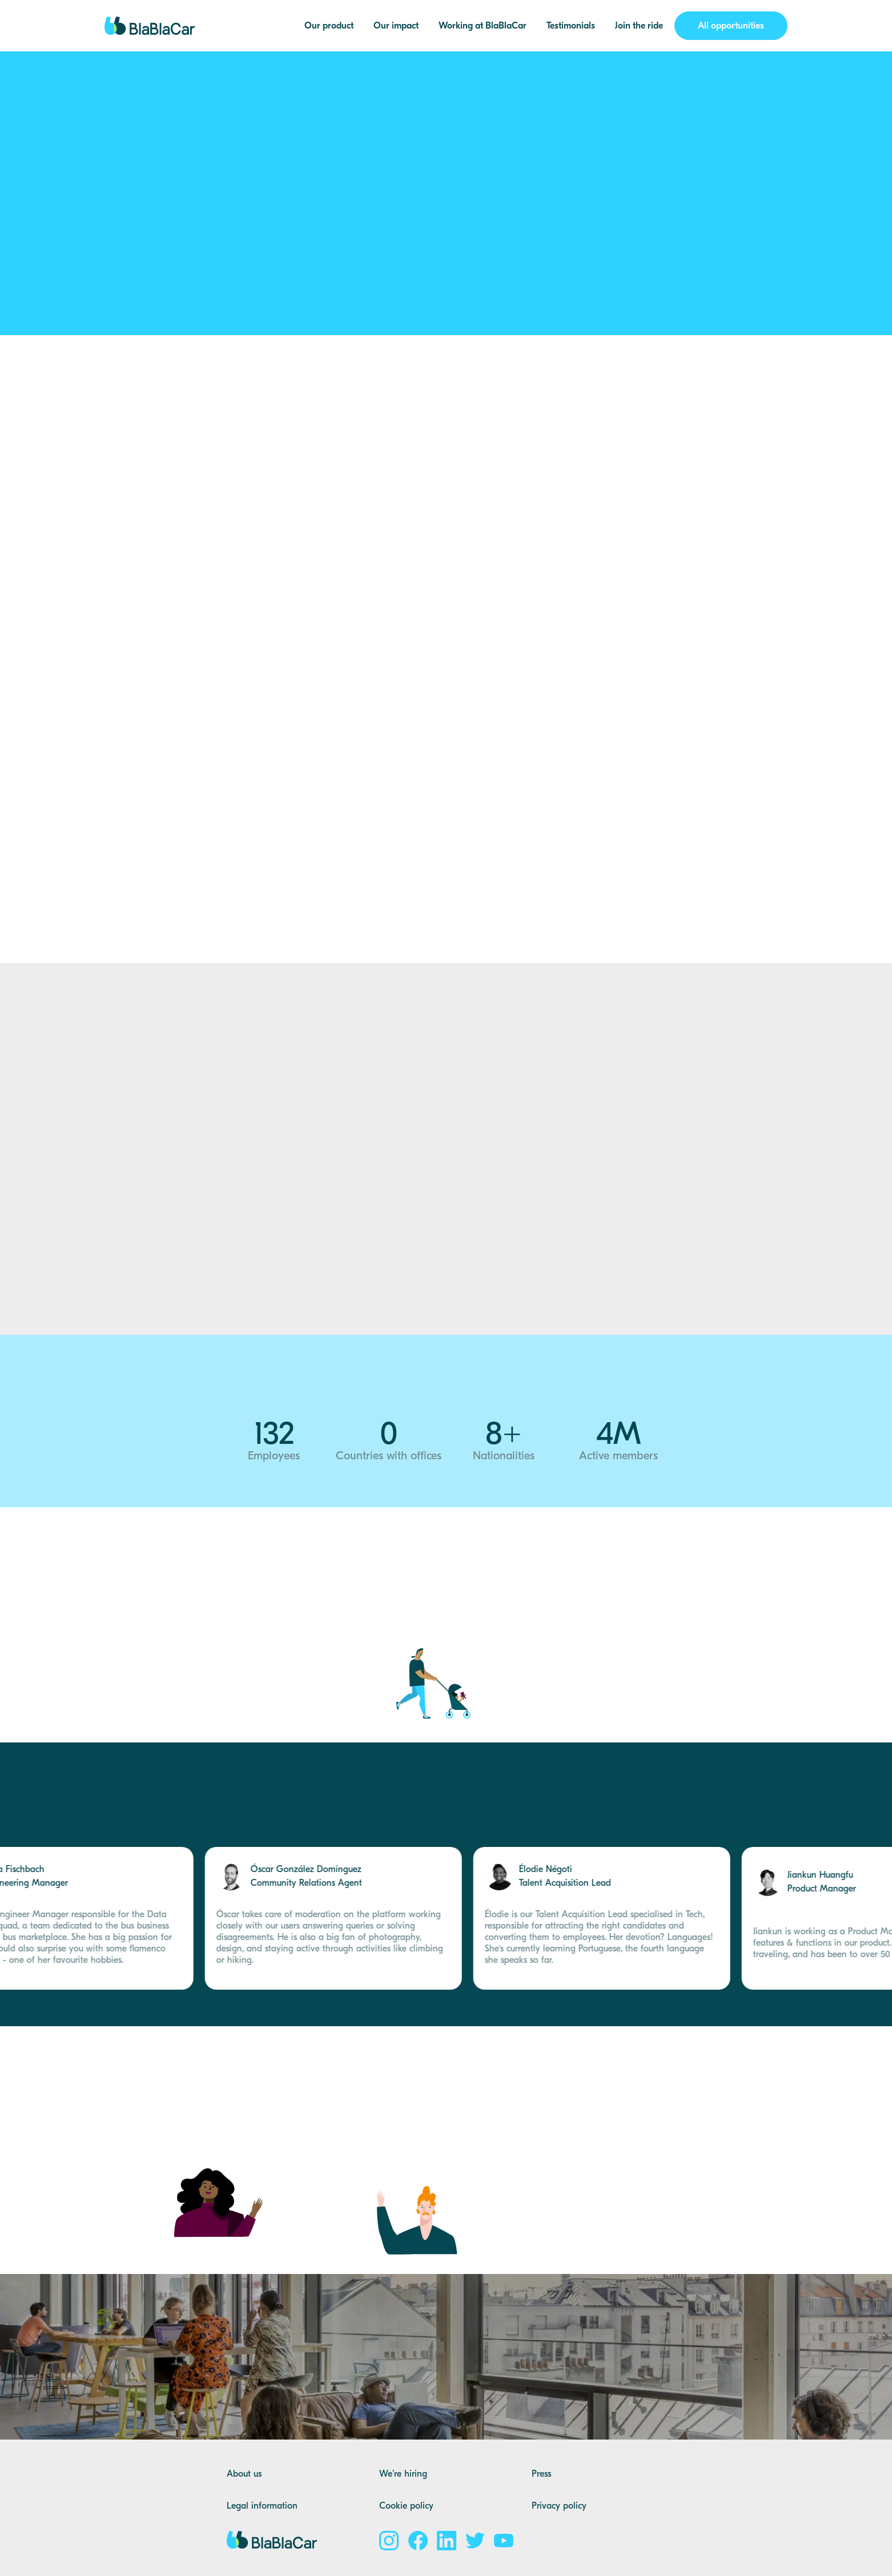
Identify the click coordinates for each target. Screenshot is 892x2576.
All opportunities (731, 26)
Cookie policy (406, 2506)
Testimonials (571, 26)
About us (244, 2474)
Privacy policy (559, 2506)
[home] (150, 26)
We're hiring (403, 2474)
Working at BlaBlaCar (483, 26)
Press (541, 2474)
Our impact (396, 26)
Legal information (262, 2506)
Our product (328, 26)
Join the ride (639, 26)
